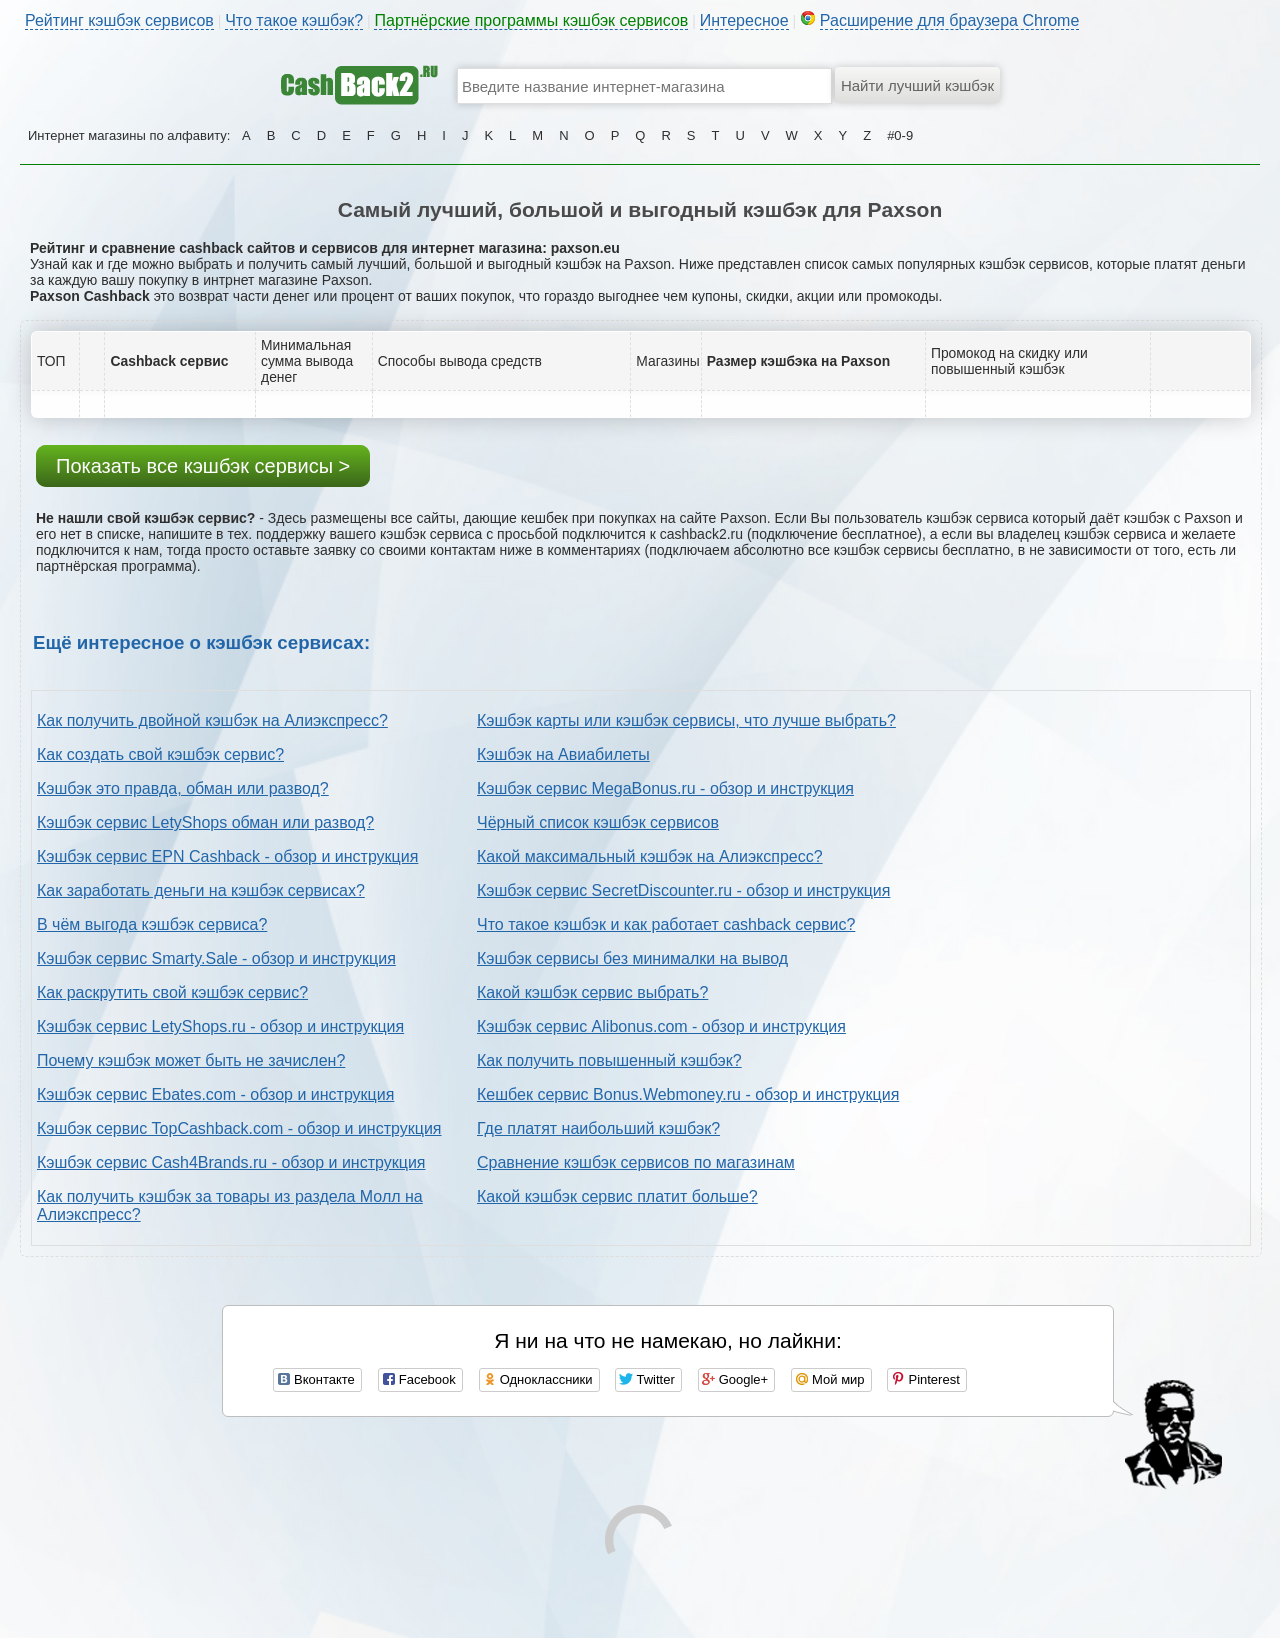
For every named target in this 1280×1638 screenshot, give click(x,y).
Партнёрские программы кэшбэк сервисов (531, 20)
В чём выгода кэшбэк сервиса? (152, 924)
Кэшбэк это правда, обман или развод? (183, 788)
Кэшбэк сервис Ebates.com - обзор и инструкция (215, 1094)
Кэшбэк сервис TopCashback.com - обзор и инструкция (239, 1128)
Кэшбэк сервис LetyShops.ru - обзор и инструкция (220, 1026)
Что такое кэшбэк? (294, 20)
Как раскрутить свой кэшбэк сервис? (172, 992)
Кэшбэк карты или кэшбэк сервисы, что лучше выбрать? (686, 720)
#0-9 (900, 135)
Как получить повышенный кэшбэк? (609, 1060)
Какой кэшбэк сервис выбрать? (592, 992)
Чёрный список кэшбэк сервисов (598, 822)
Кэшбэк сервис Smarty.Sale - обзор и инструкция (216, 958)
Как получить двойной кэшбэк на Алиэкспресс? (212, 720)
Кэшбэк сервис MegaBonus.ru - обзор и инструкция (665, 788)
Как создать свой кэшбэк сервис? (160, 754)
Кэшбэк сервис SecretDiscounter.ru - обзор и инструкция (683, 890)
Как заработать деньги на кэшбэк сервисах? (201, 890)
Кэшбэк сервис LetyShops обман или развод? (205, 822)
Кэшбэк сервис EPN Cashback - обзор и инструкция (227, 856)
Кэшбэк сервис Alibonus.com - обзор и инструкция (661, 1026)
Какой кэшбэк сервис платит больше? (617, 1196)
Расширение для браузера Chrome (950, 20)
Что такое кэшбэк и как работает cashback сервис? (666, 924)
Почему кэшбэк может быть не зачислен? (191, 1060)
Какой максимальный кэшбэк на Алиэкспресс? (650, 856)
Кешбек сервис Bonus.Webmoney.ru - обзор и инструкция (688, 1094)
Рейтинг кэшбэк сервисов (119, 20)
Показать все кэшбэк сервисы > (203, 466)
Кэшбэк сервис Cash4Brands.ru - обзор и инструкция (231, 1162)
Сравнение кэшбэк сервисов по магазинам (636, 1162)
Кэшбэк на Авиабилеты (563, 754)
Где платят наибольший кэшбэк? (598, 1128)
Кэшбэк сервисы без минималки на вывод (632, 958)
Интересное (744, 20)
